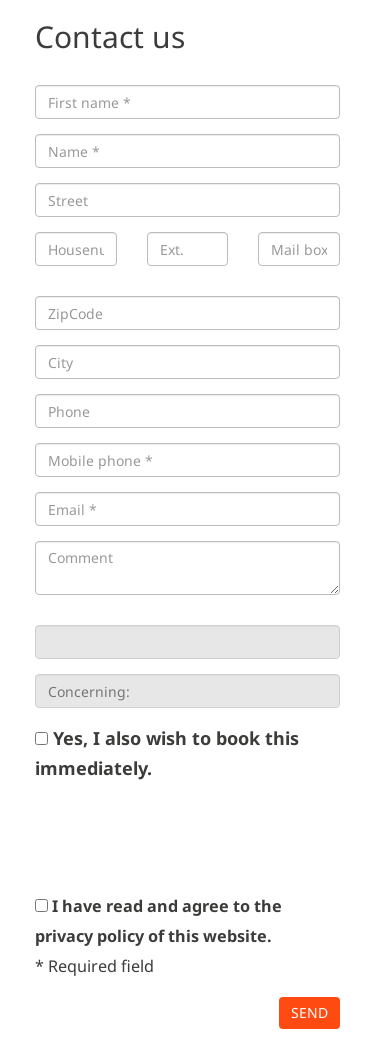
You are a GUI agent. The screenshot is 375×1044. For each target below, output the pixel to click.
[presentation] (187, 837)
